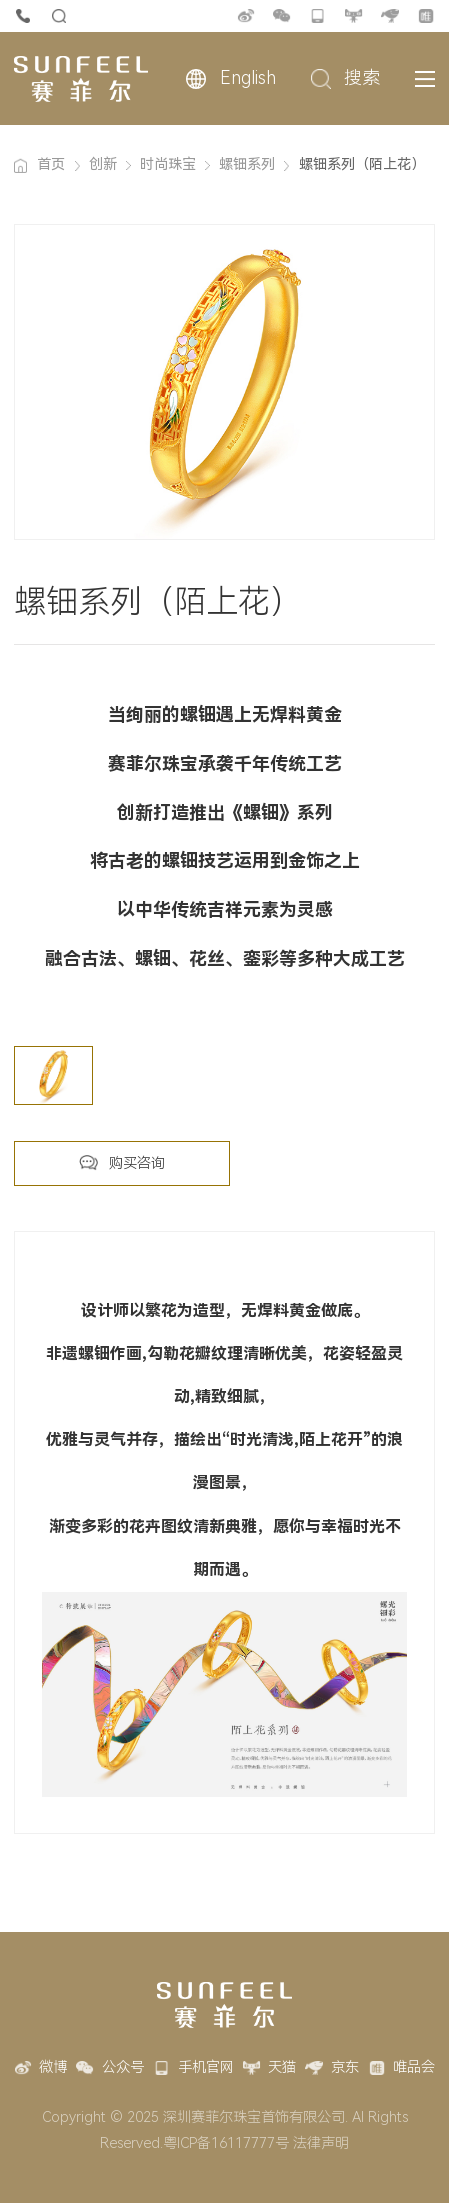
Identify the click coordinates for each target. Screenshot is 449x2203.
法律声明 (321, 2143)
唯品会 (426, 16)
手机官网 (318, 16)
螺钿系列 (247, 164)
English (248, 77)
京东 (390, 16)
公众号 (282, 16)
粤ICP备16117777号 (226, 2143)
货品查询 (59, 16)
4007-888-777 (23, 16)
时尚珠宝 (168, 164)
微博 (246, 16)
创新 (103, 164)
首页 (51, 164)
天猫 (354, 16)
